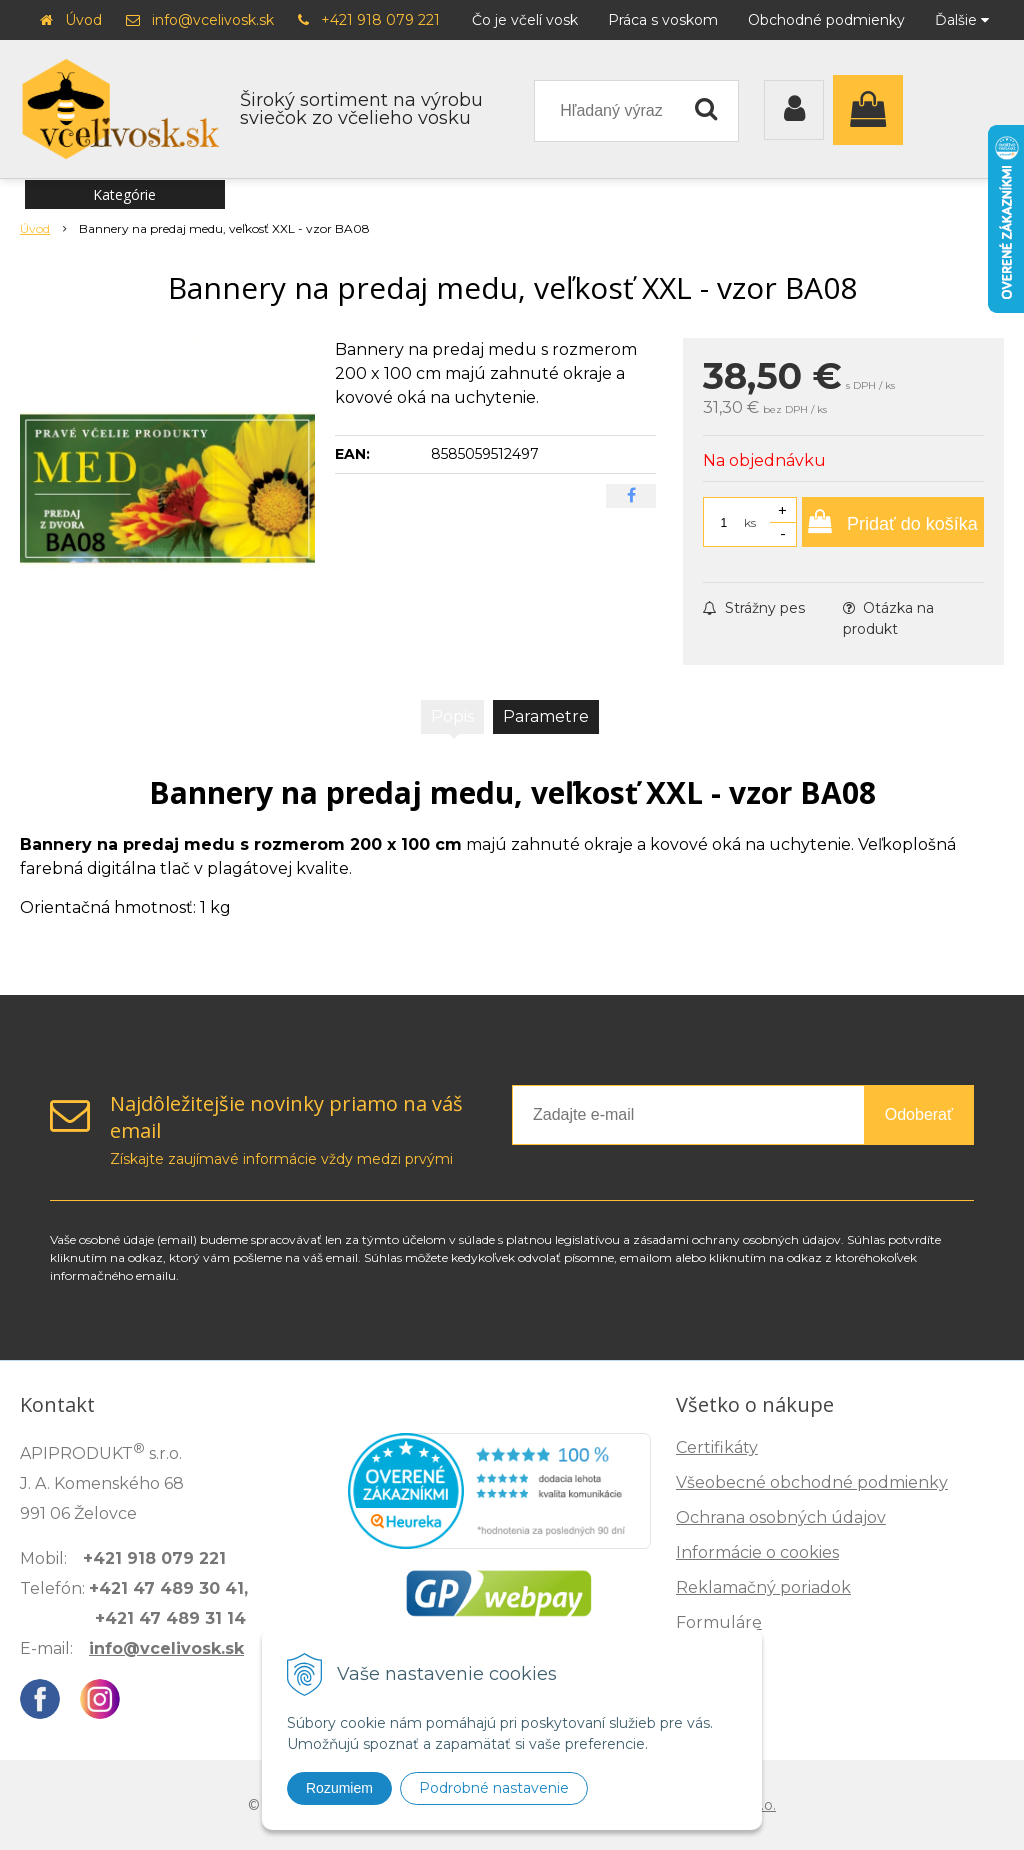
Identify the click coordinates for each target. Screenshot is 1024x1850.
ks (750, 522)
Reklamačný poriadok (763, 1587)
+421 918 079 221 (380, 20)
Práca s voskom (663, 20)
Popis (452, 716)
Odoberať (919, 1114)
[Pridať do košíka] (893, 522)
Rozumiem (339, 1788)
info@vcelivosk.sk (213, 20)
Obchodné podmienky (826, 20)
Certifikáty (717, 1447)
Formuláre (719, 1622)
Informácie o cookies (757, 1552)
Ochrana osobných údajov (781, 1517)
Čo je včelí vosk (525, 20)
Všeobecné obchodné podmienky (812, 1482)
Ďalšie (962, 20)
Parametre (546, 716)
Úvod (83, 20)
